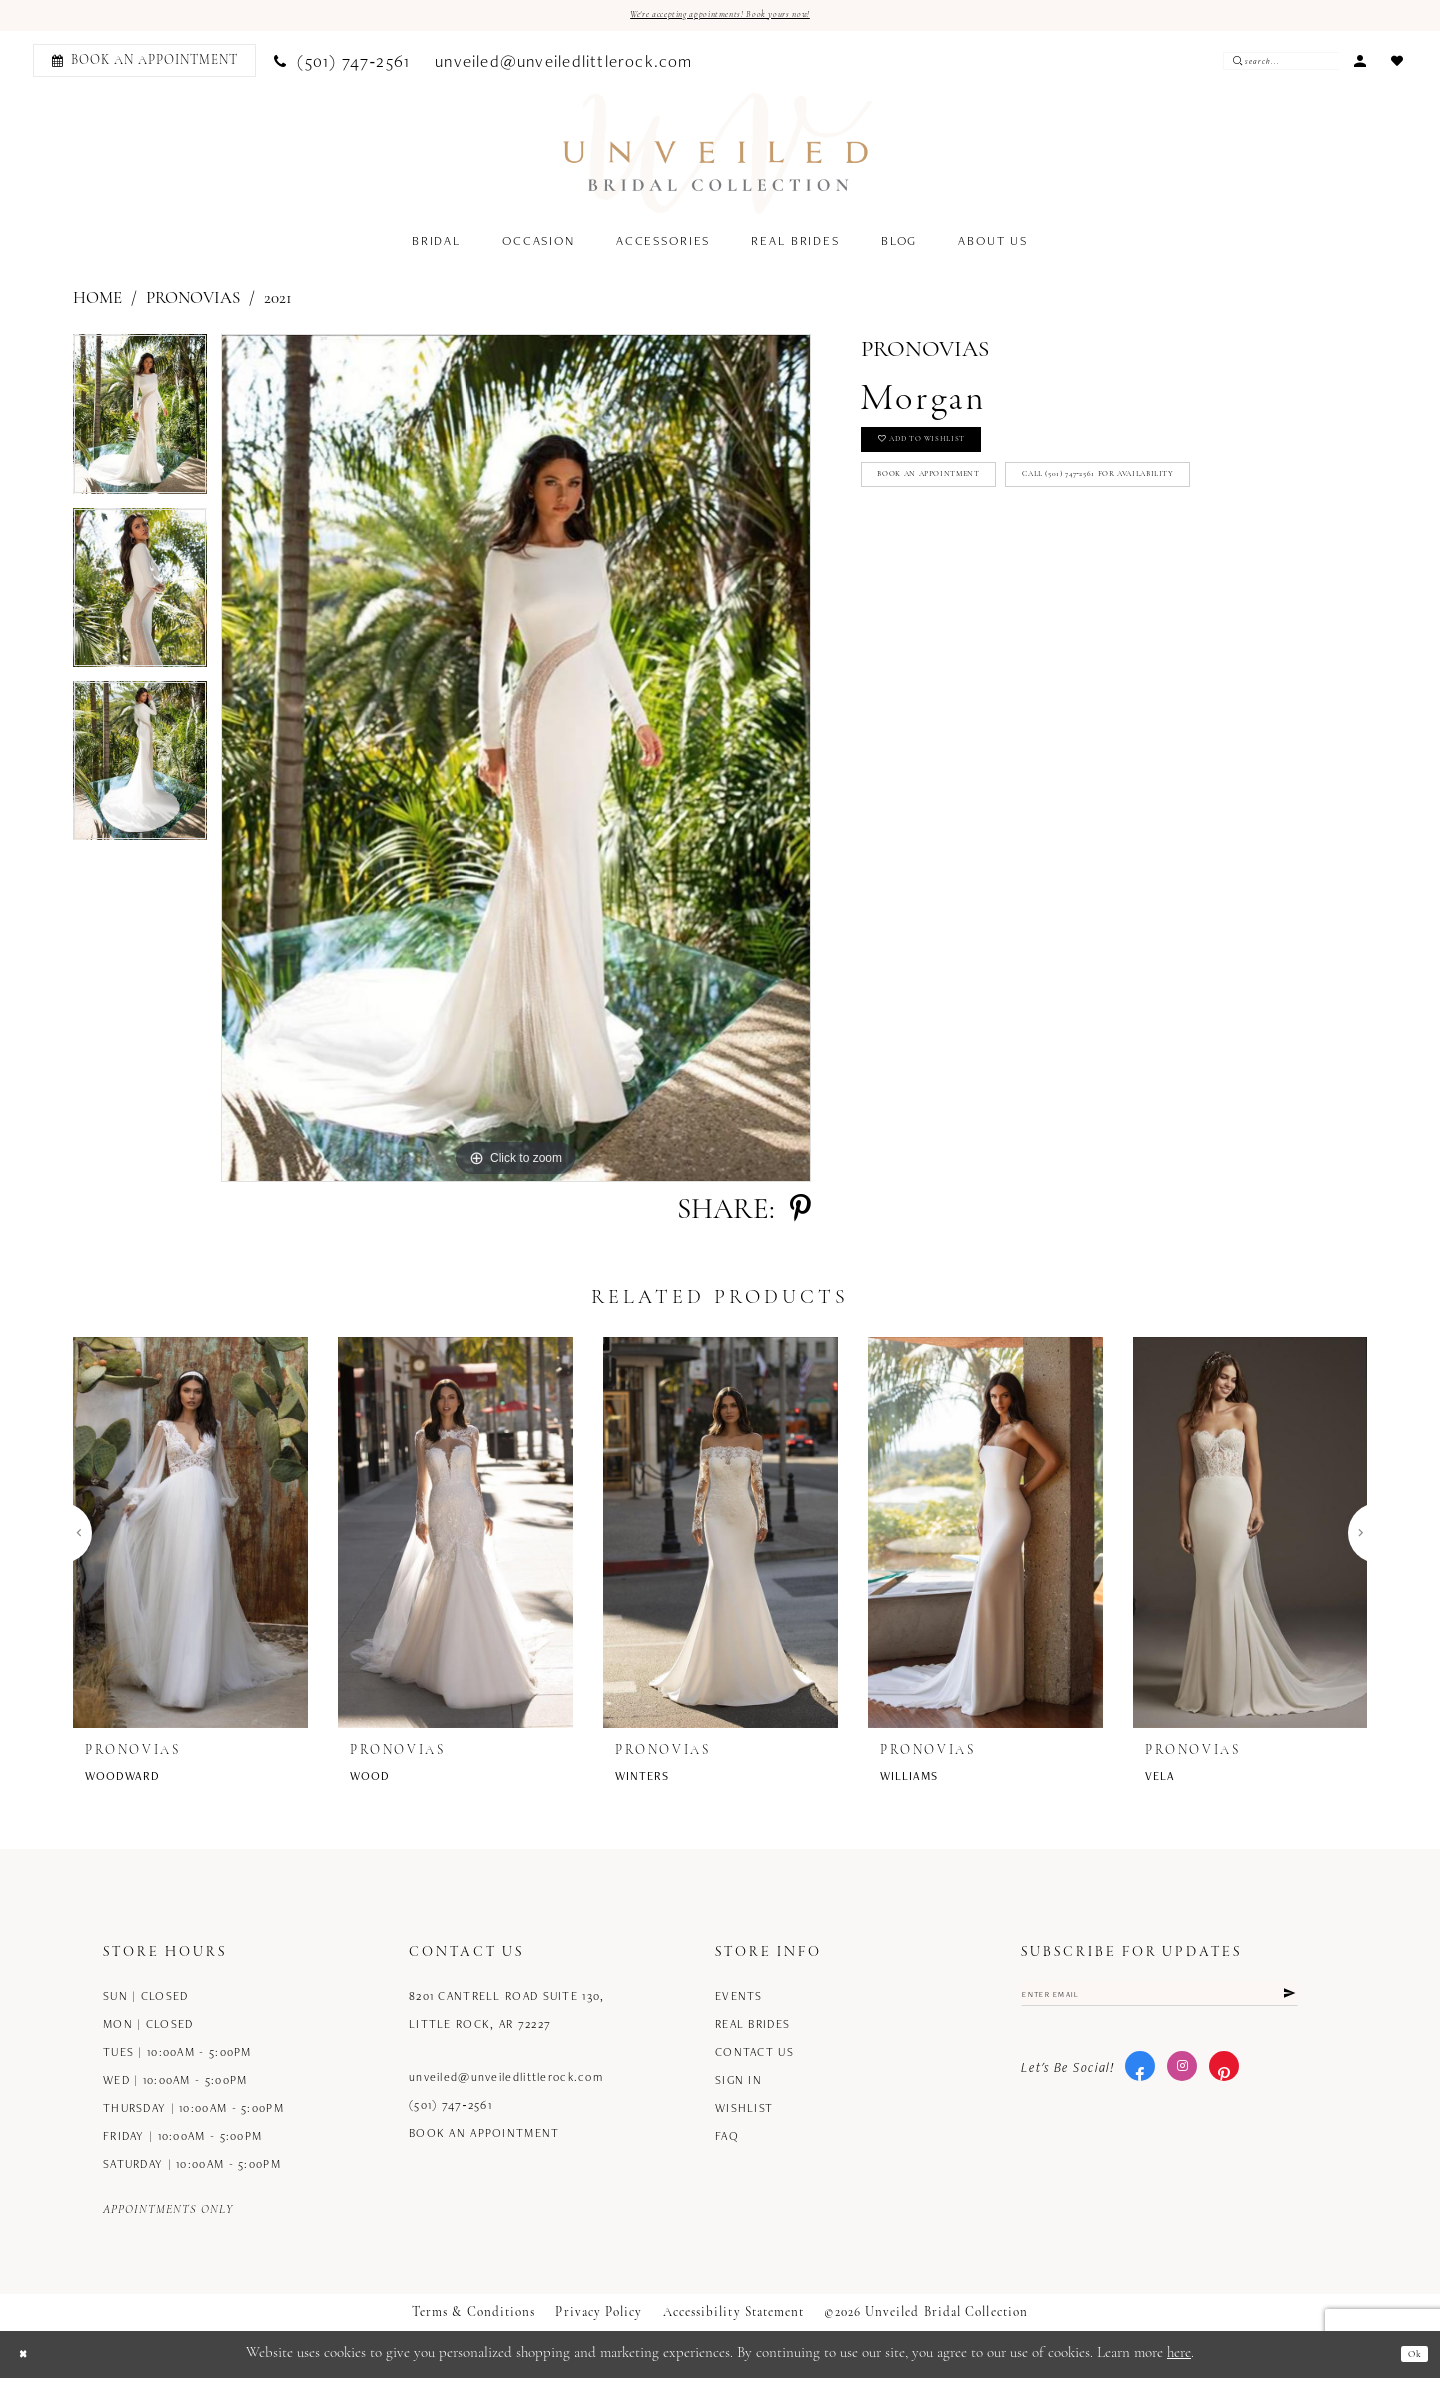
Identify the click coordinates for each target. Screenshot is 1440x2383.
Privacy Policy (598, 2318)
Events (739, 2001)
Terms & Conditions (473, 2318)
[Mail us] (564, 66)
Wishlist (744, 2113)
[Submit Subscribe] (1284, 2006)
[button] (1360, 65)
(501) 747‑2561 (450, 2110)
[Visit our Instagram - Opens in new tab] (1182, 2085)
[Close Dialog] (29, 2359)
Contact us (754, 2057)
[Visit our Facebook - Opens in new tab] (1140, 2085)
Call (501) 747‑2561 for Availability (1005, 564)
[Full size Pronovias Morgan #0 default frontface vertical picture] (516, 764)
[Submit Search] (1235, 67)
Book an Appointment (967, 511)
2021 (278, 304)
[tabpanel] (140, 426)
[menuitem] (141, 66)
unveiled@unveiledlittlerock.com (506, 2082)
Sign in (738, 2085)
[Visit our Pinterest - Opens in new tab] (1224, 2085)
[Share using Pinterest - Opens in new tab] (800, 1216)
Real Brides (752, 2029)
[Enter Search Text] (1279, 67)
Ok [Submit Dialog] (1408, 2359)
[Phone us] (342, 66)
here (1179, 2359)
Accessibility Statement (734, 2318)
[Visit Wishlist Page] (1397, 65)
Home (97, 304)
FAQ (727, 2141)
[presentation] (190, 1539)
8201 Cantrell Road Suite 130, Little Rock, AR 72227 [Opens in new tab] (506, 2015)
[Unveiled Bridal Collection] (718, 159)
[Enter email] (1159, 2006)
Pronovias (193, 304)
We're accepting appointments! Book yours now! (720, 18)
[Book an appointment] (144, 66)
